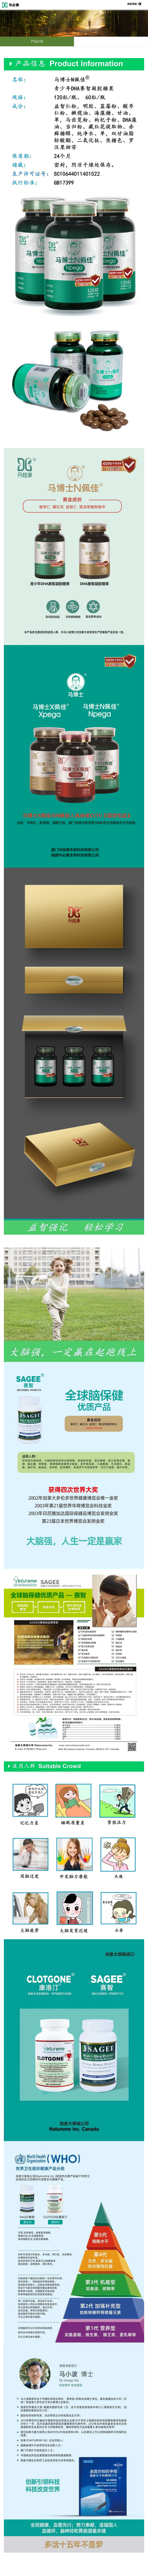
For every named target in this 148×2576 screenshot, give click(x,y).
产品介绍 (37, 41)
